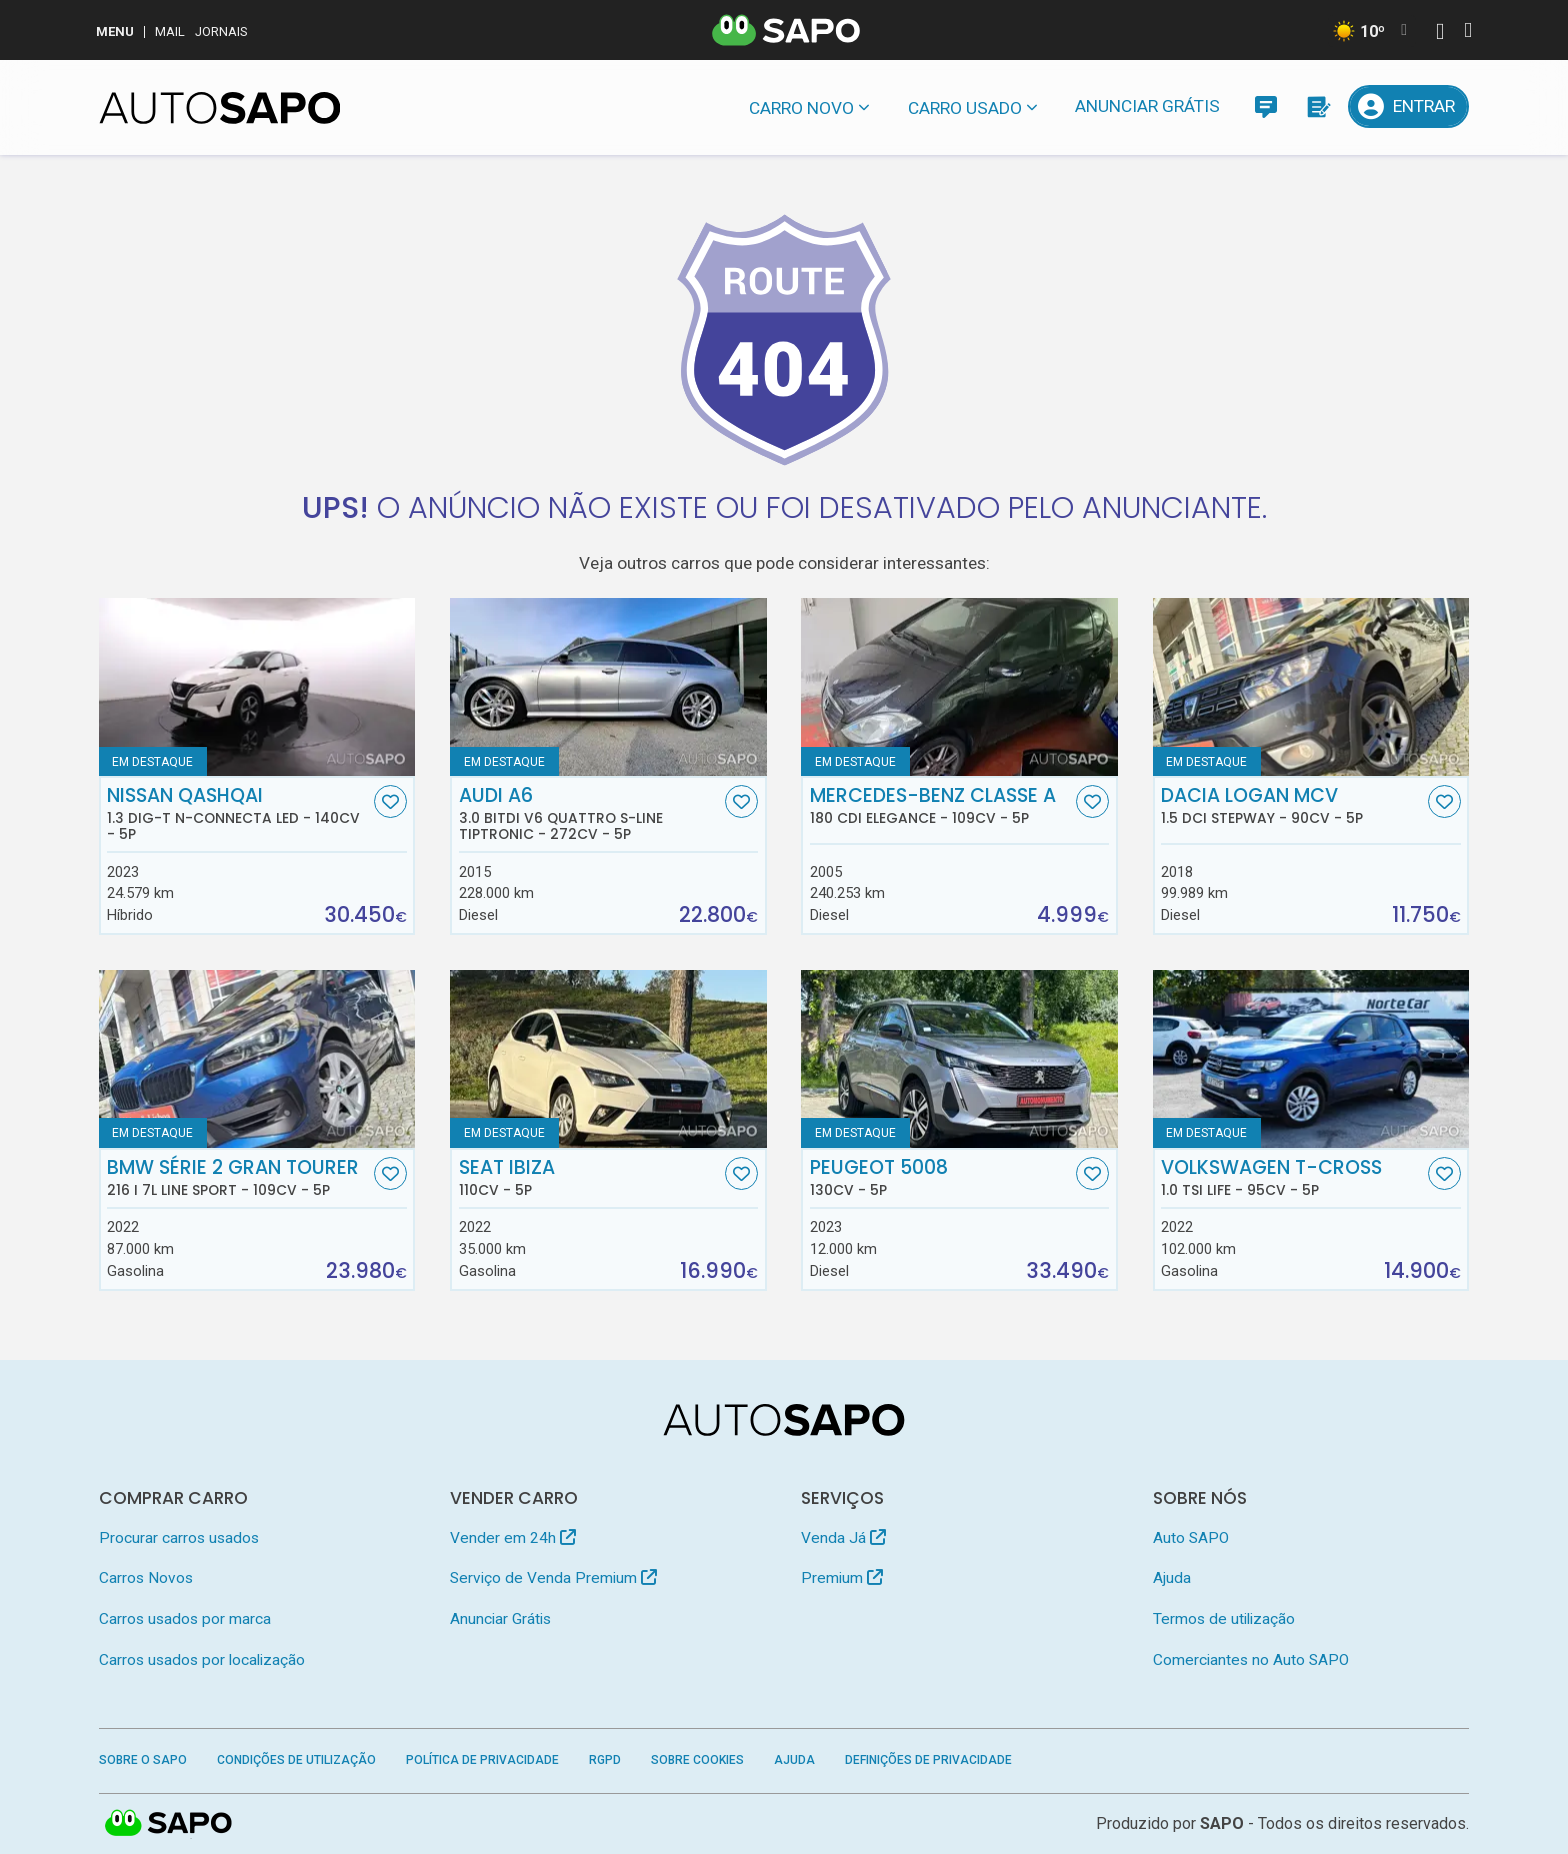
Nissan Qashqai (238, 814)
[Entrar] (1409, 106)
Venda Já (843, 1538)
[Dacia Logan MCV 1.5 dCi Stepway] (1311, 687)
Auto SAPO (1191, 1538)
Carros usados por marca (185, 1619)
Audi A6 (590, 814)
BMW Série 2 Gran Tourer (238, 1178)
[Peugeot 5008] (959, 1059)
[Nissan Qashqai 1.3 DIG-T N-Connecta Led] (257, 687)
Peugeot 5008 (941, 1178)
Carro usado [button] (965, 108)
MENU (115, 31)
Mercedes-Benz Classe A (941, 806)
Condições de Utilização (296, 1760)
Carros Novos (146, 1578)
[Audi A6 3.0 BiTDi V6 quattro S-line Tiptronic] (608, 687)
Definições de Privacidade (928, 1760)
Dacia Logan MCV (1292, 806)
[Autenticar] (1440, 33)
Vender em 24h (513, 1538)
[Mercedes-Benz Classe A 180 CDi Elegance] (959, 687)
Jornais (221, 31)
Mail (170, 31)
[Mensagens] (1265, 106)
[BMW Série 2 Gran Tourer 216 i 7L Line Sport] (257, 1059)
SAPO (1222, 1823)
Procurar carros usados (179, 1538)
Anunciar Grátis (1147, 106)
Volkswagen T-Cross (1292, 1178)
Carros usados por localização (202, 1660)
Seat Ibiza (590, 1178)
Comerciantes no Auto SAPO (1251, 1660)
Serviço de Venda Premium (553, 1578)
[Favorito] (390, 801)
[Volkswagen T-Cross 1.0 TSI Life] (1311, 1059)
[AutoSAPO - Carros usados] (220, 108)
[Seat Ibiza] (608, 1059)
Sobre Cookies (697, 1760)
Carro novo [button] (801, 108)
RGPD (605, 1760)
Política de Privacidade (482, 1760)
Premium (842, 1578)
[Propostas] (1317, 106)
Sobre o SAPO (143, 1760)
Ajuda (1172, 1578)
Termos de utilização (1224, 1619)
